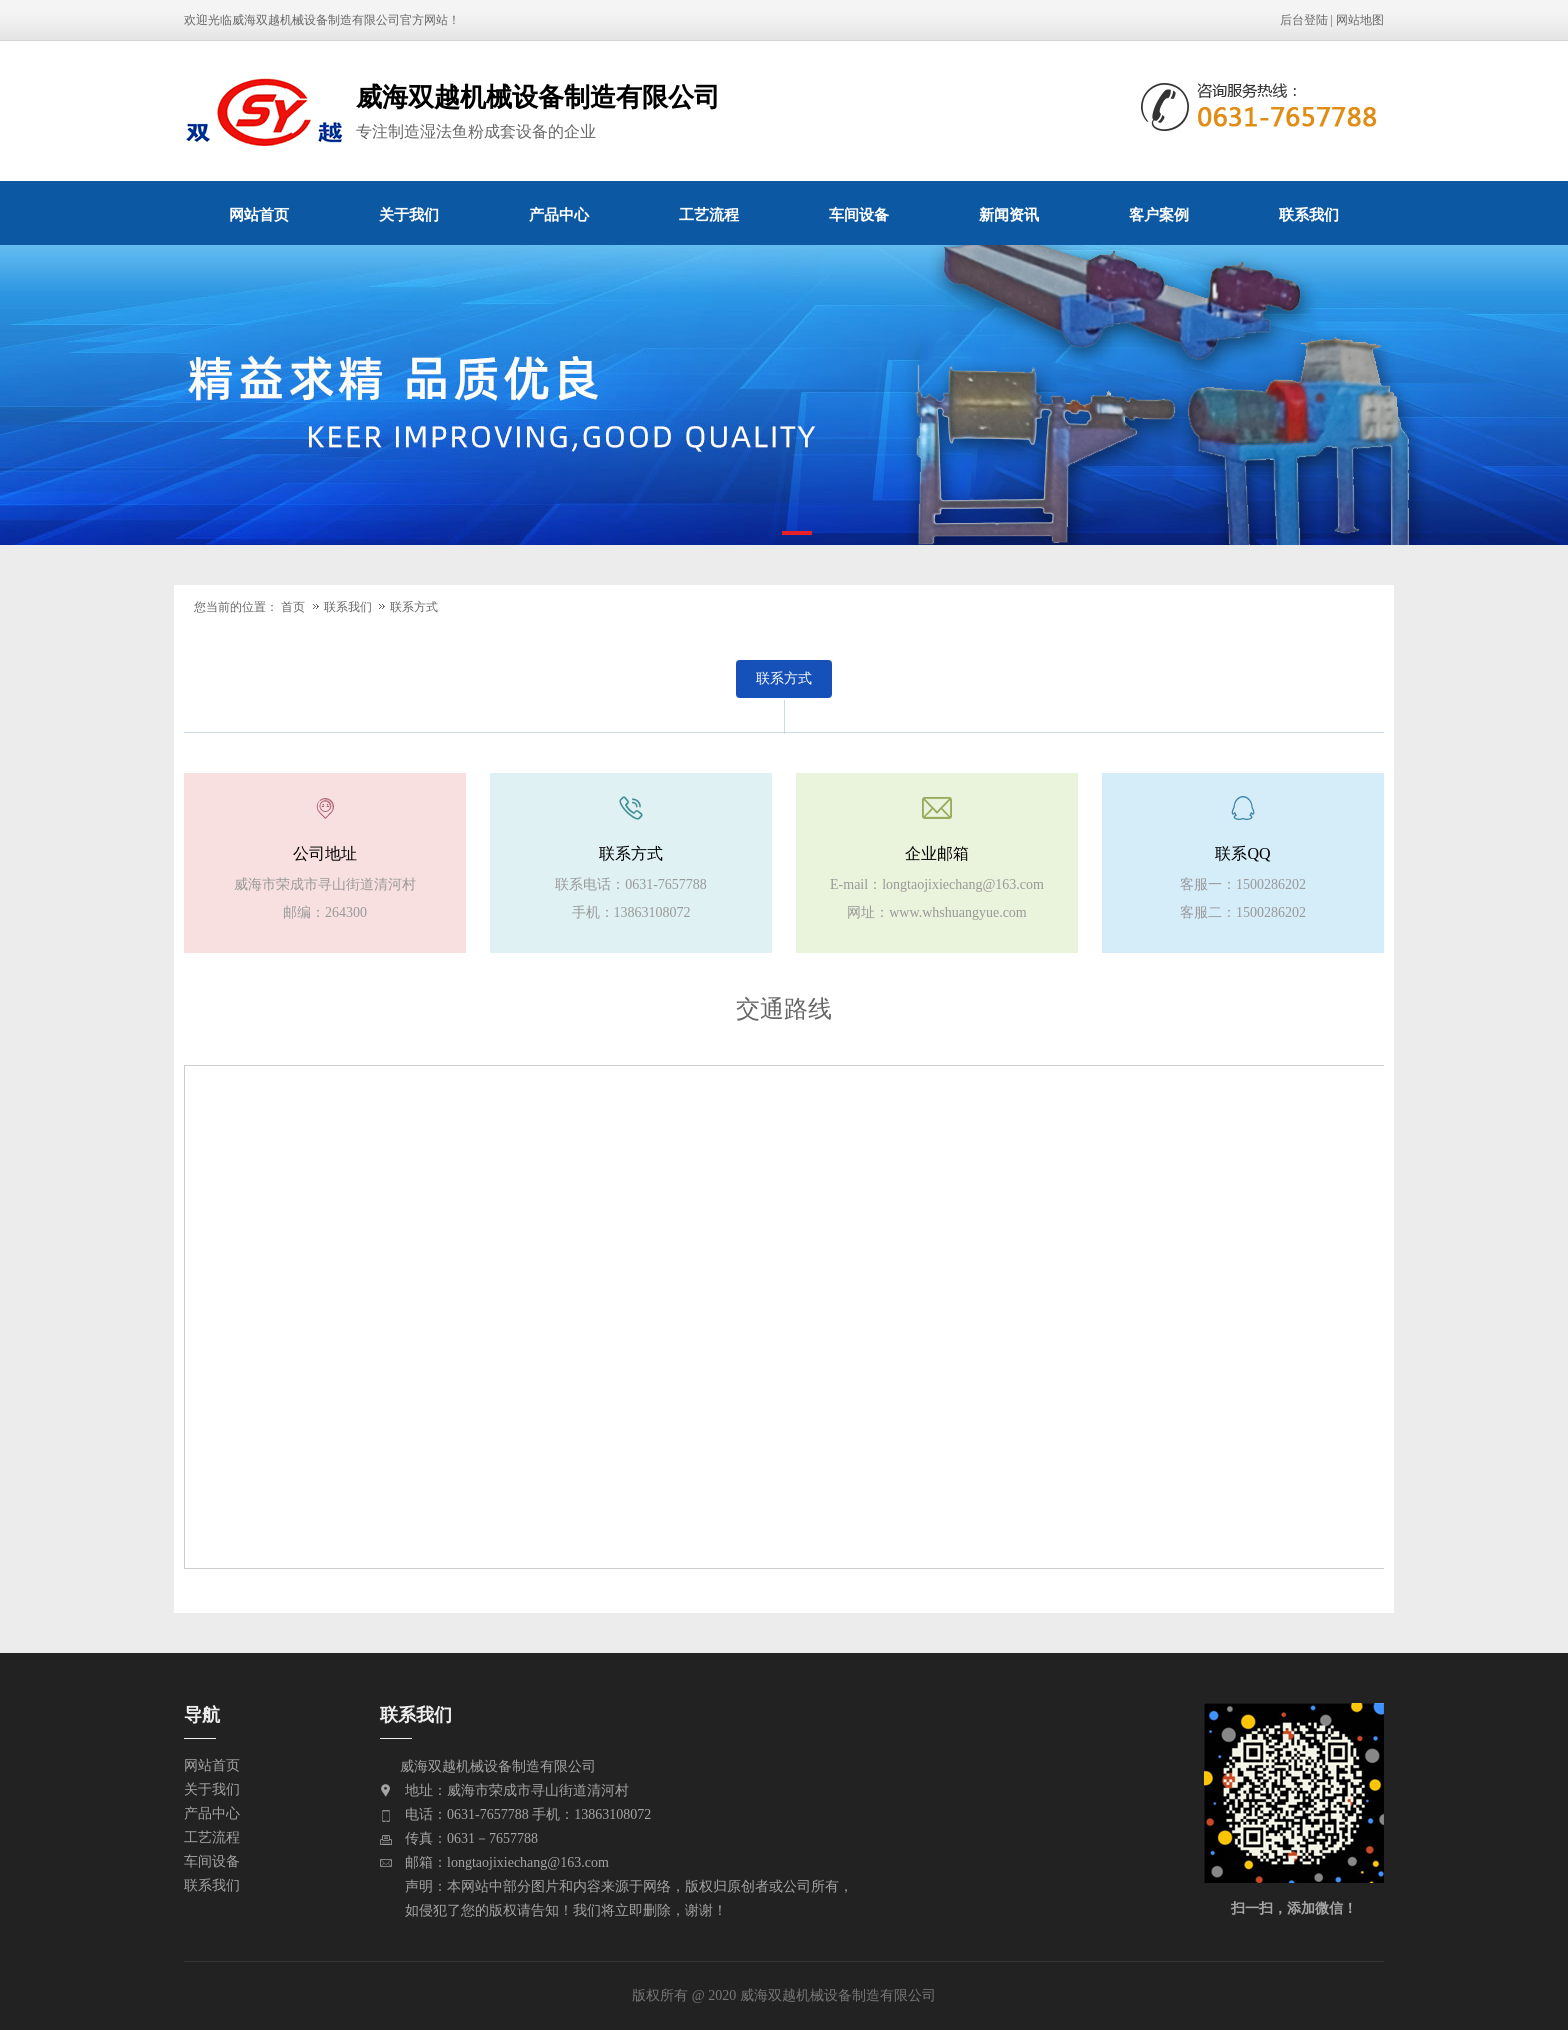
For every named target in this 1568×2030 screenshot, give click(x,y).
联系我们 (1309, 214)
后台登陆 (1304, 20)
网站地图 (1360, 20)
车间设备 (859, 214)
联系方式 (414, 607)
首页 (293, 607)
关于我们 (409, 214)
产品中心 (559, 214)
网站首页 (259, 214)
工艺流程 (709, 214)
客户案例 (1159, 214)
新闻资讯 (1009, 214)
